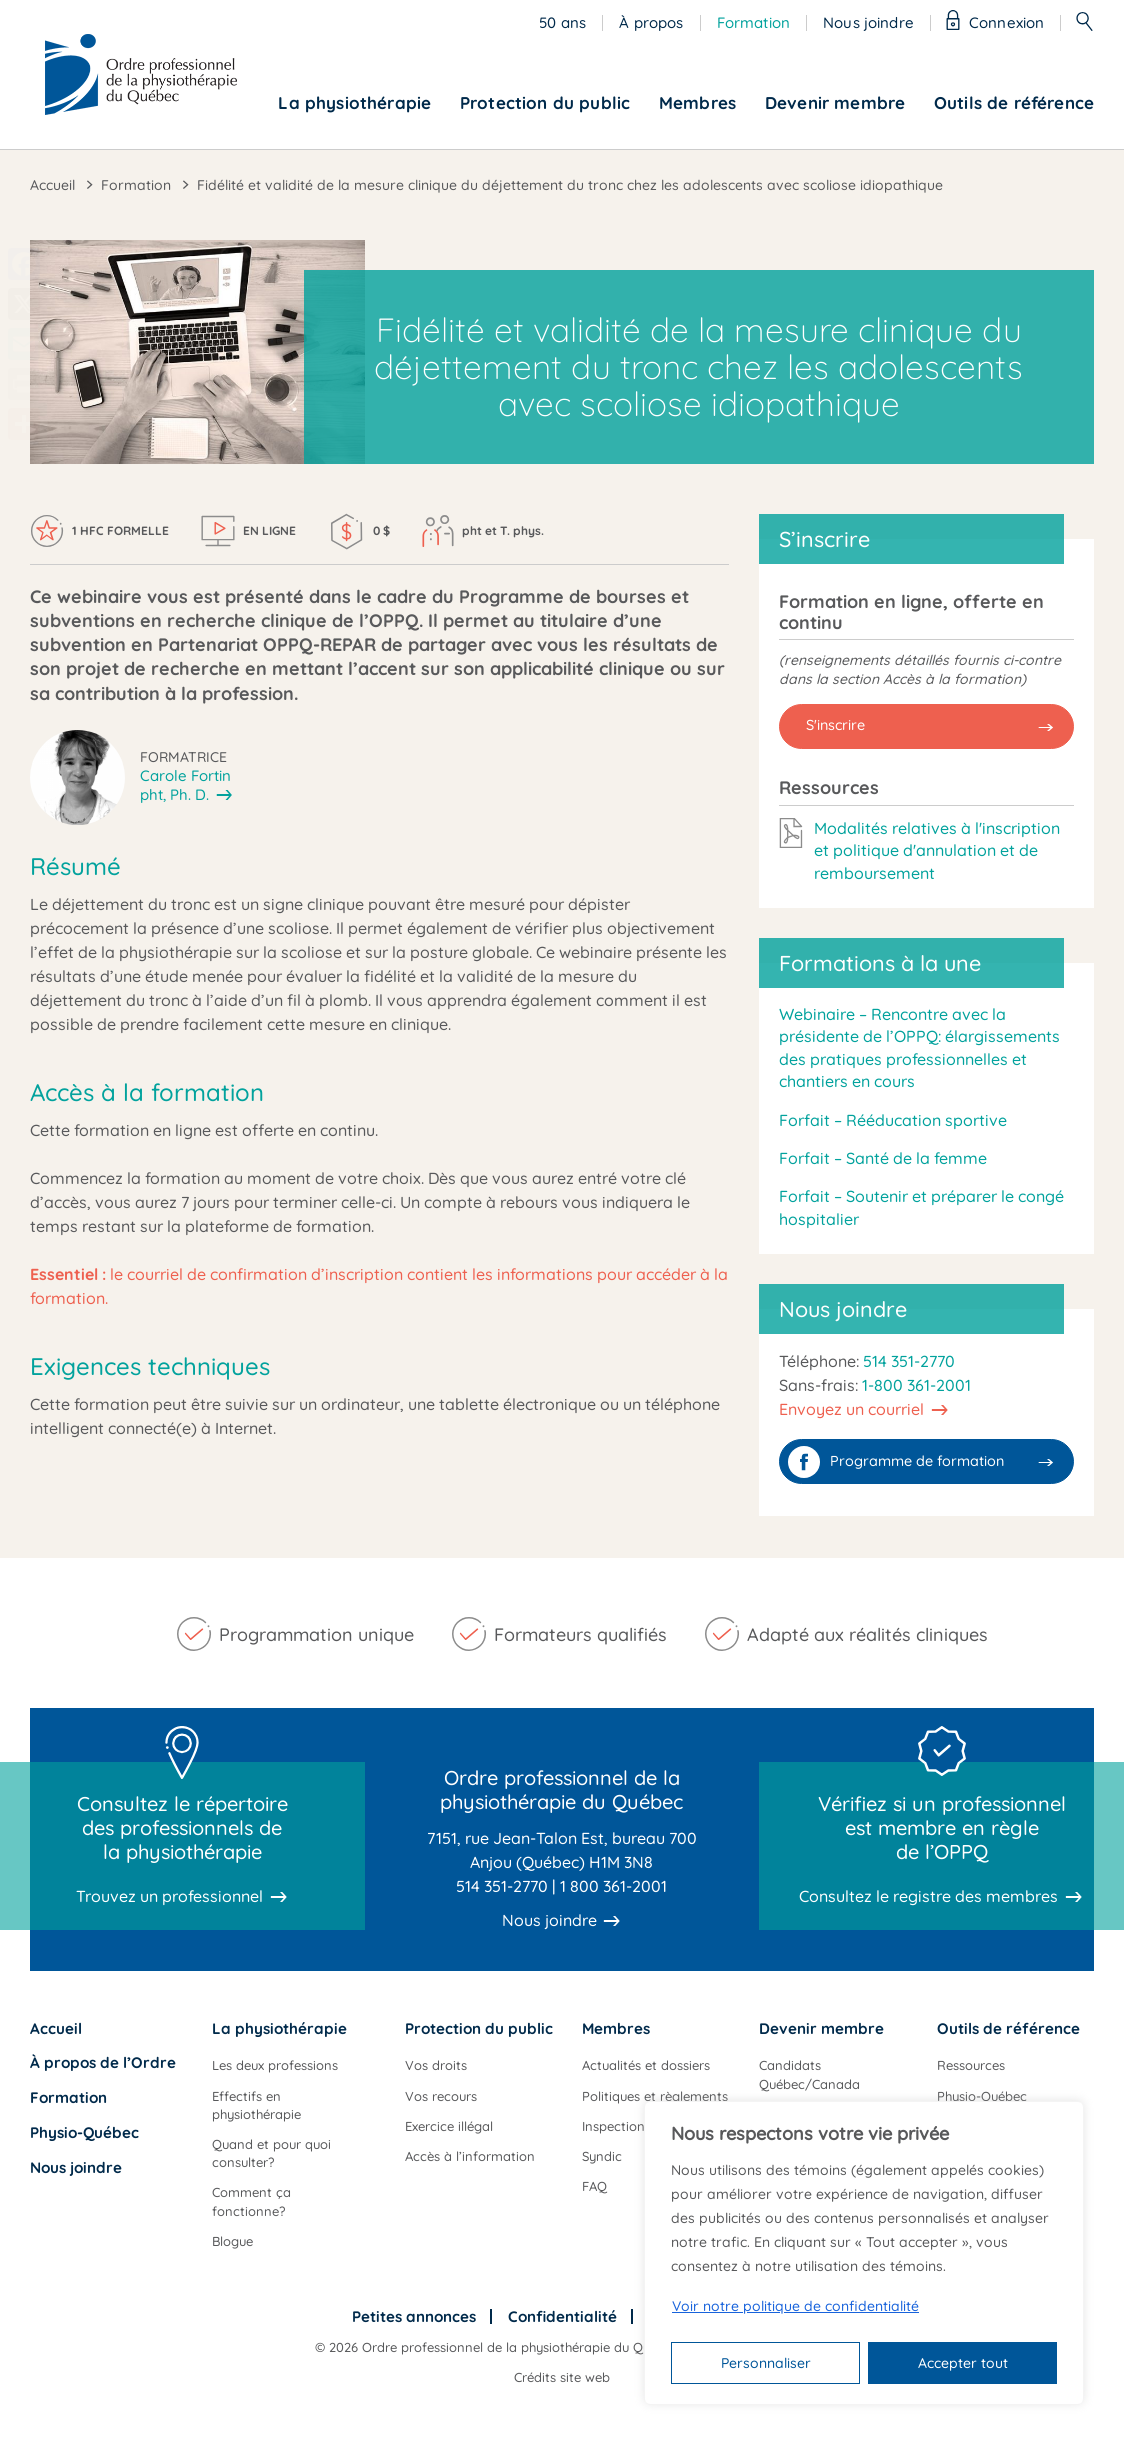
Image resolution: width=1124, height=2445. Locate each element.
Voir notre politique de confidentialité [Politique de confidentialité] (795, 2306)
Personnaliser (766, 2363)
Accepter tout (963, 2363)
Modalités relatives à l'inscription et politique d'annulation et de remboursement (937, 850)
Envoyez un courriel (851, 1409)
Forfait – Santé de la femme (883, 1158)
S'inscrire (835, 725)
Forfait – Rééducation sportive (893, 1120)
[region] (864, 2253)
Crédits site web (562, 2377)
